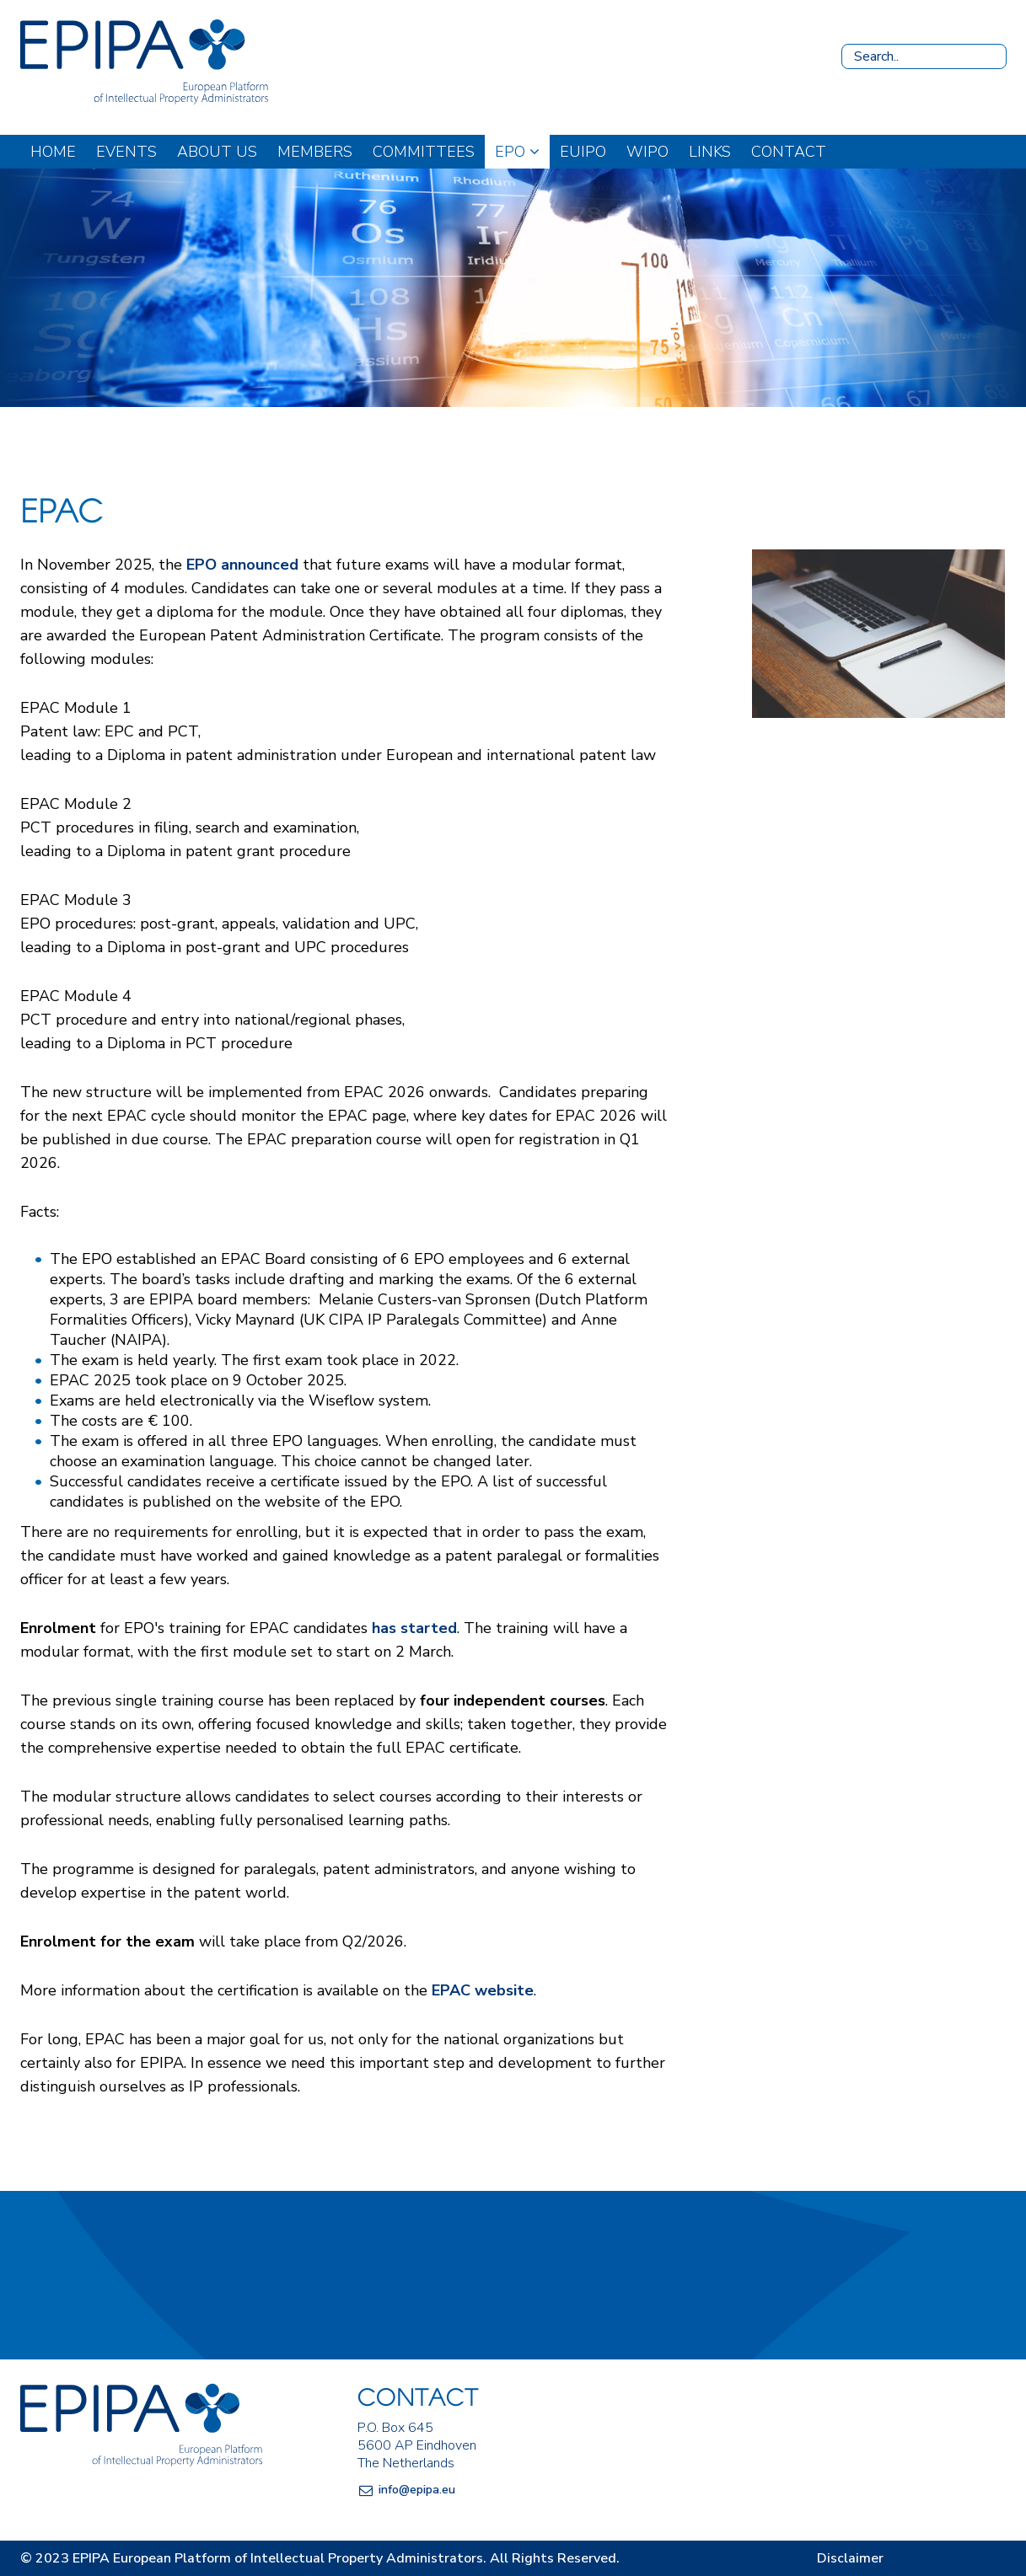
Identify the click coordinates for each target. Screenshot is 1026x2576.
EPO (517, 152)
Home (53, 152)
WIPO (647, 152)
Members (314, 152)
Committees (424, 152)
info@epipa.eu (417, 2490)
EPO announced (242, 564)
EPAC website (483, 1990)
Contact (788, 152)
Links (710, 152)
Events (126, 152)
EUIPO (583, 152)
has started (414, 1628)
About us (217, 152)
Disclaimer (850, 2558)
